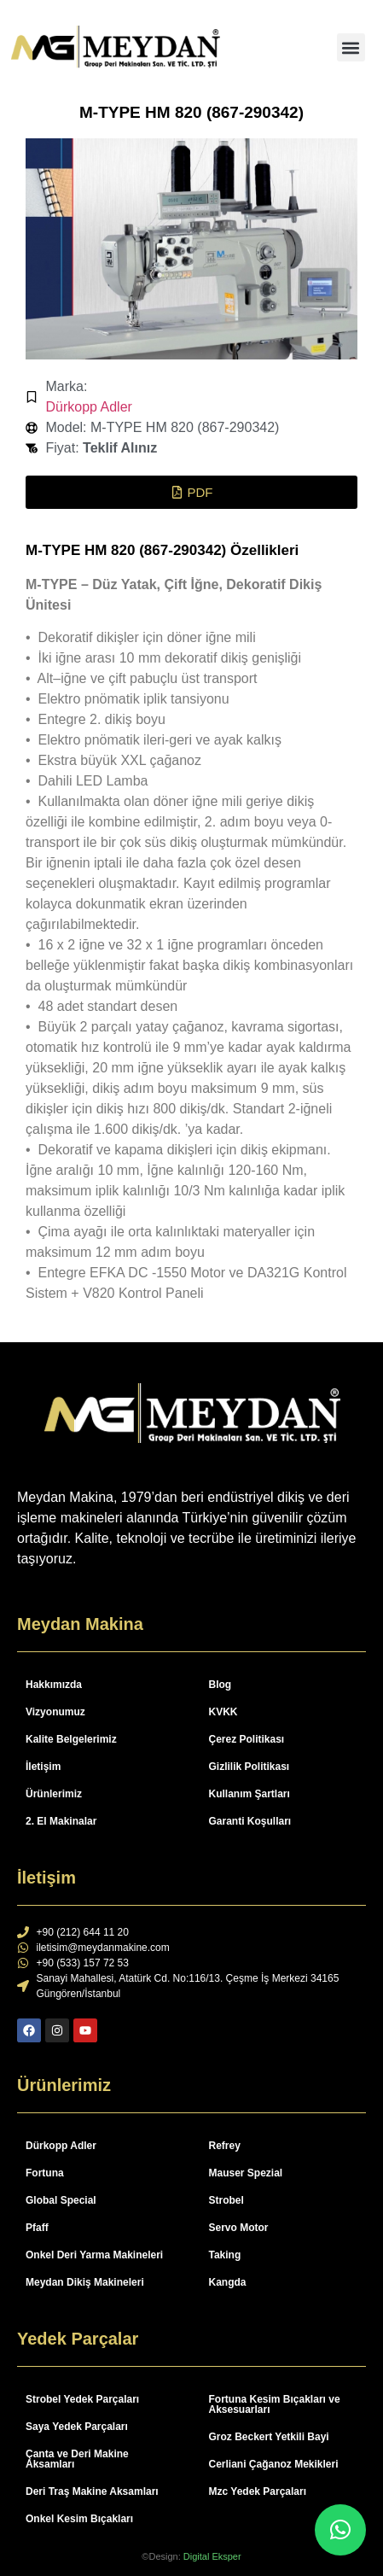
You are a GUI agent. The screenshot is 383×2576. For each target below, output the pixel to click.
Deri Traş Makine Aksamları (92, 2491)
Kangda (228, 2282)
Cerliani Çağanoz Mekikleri (274, 2464)
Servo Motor (239, 2228)
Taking (225, 2255)
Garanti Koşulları (250, 1821)
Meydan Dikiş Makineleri (85, 2282)
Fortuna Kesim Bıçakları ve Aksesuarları (274, 2404)
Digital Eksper (212, 2556)
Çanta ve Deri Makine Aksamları (77, 2459)
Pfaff (37, 2228)
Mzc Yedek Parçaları (258, 2491)
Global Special (61, 2200)
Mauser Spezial (246, 2173)
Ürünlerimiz (54, 1794)
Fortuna (45, 2173)
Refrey (225, 2146)
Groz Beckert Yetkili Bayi (269, 2437)
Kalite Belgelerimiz (71, 1739)
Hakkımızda (54, 1685)
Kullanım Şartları (249, 1794)
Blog (220, 1685)
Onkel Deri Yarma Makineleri (94, 2255)
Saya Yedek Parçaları (77, 2427)
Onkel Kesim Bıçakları (79, 2519)
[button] (351, 47)
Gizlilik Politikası (249, 1767)
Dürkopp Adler (89, 407)
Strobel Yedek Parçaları (82, 2399)
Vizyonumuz (55, 1712)
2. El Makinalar (61, 1821)
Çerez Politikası (247, 1739)
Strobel (226, 2200)
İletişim (43, 1767)
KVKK (223, 1712)
